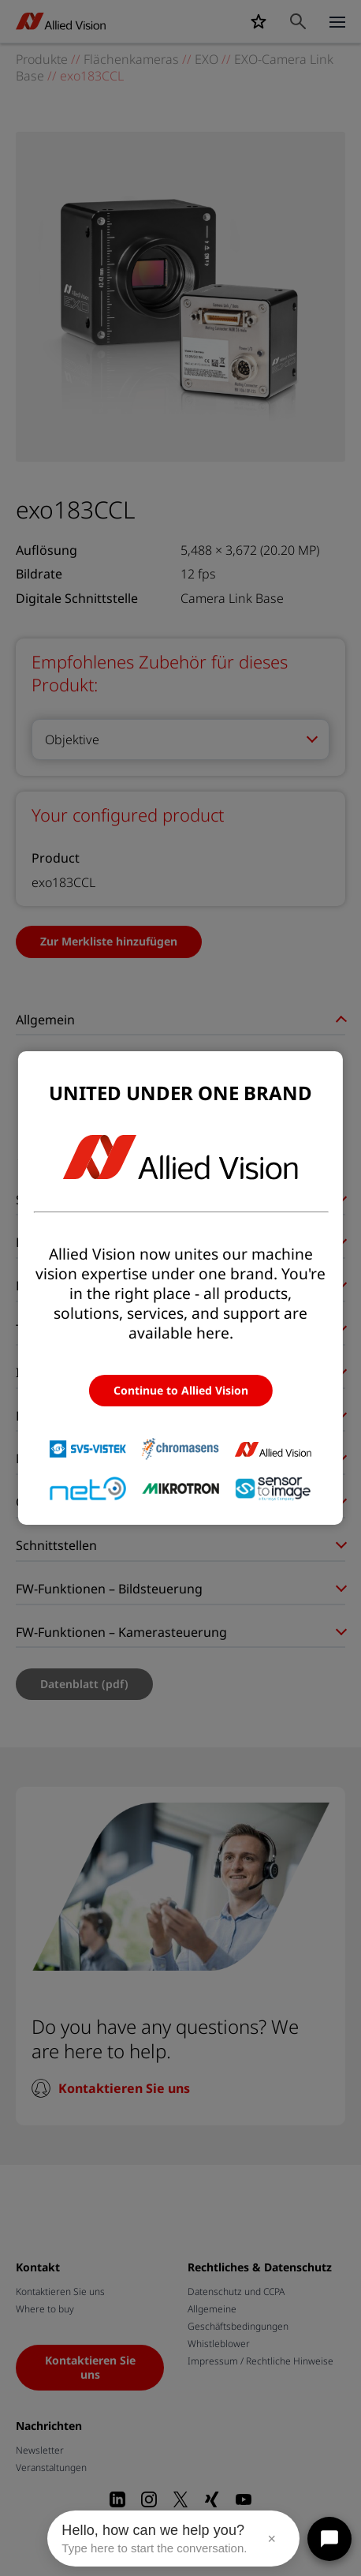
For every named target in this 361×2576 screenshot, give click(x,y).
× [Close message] (271, 2539)
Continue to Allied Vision (181, 1390)
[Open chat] (329, 2539)
